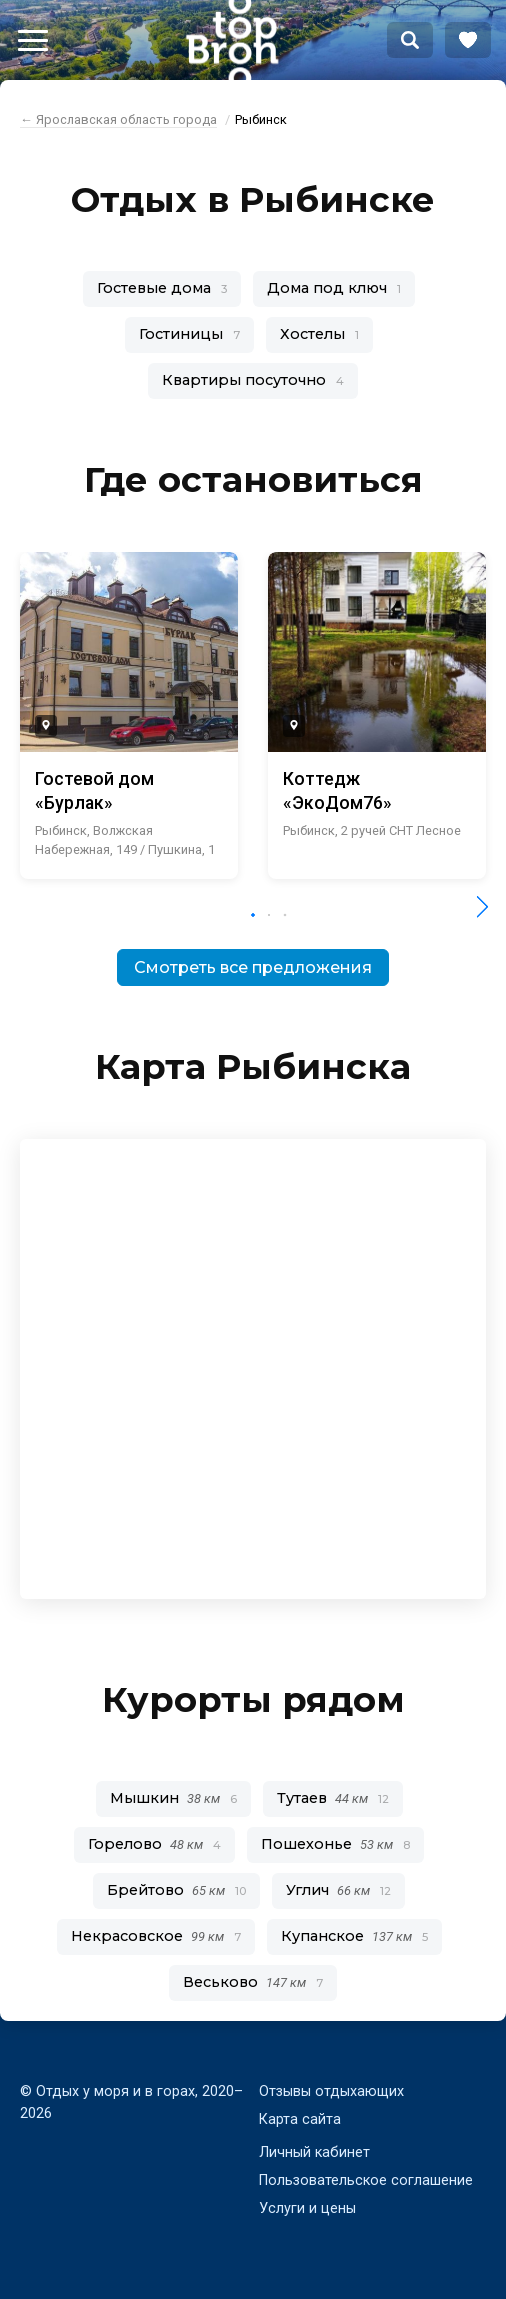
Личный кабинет (314, 2152)
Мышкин (173, 1798)
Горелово (154, 1844)
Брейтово (176, 1890)
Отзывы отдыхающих (331, 2091)
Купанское (354, 1936)
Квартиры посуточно (253, 380)
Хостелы (319, 334)
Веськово (253, 1982)
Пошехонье (335, 1844)
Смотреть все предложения (253, 967)
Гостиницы (189, 334)
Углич (338, 1890)
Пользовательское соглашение (366, 2180)
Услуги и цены (307, 2208)
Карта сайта (300, 2119)
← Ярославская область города (118, 119)
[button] (253, 915)
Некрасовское (156, 1936)
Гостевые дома (162, 288)
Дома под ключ (334, 288)
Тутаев (333, 1798)
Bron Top (232, 40)
